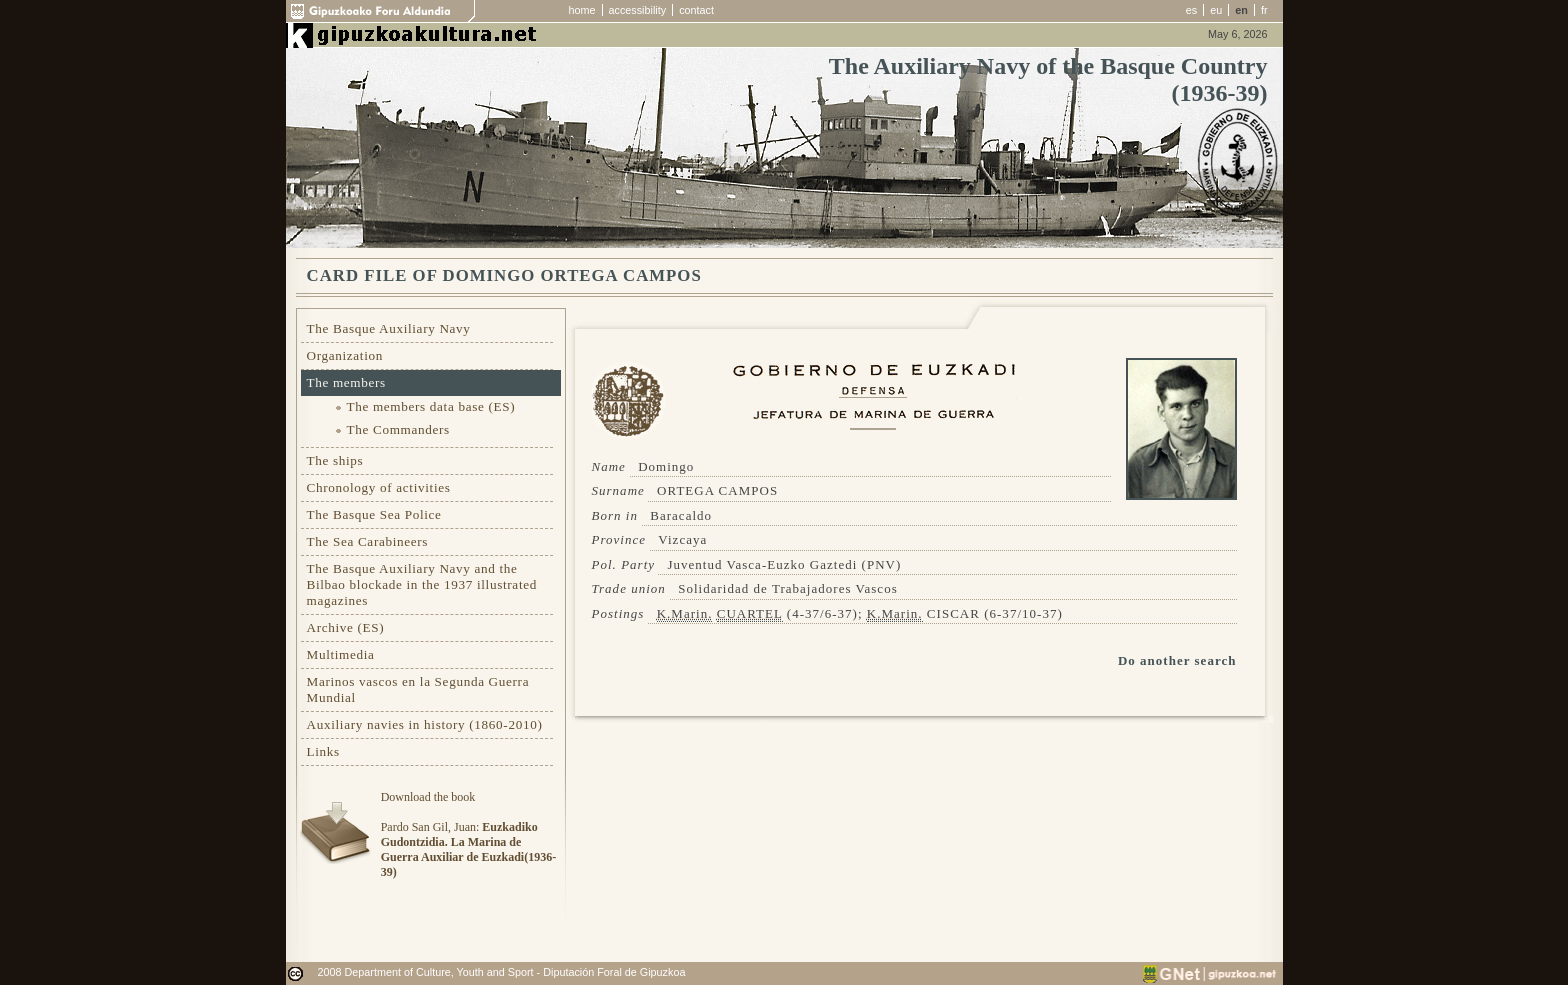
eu (1216, 10)
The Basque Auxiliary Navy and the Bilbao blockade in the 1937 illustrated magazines (422, 584)
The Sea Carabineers (368, 541)
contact (696, 10)
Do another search (1177, 660)
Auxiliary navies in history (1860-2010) (425, 724)
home (582, 10)
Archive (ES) (346, 627)
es (1191, 10)
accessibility (638, 10)
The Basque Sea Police (374, 514)
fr (1264, 10)
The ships (335, 460)
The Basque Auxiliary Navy (389, 328)
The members (346, 382)
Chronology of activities (379, 487)
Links (323, 751)
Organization (345, 355)
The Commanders (398, 429)
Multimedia (341, 654)
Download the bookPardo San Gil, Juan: (468, 834)
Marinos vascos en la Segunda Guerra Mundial (418, 689)
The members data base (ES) (431, 406)
